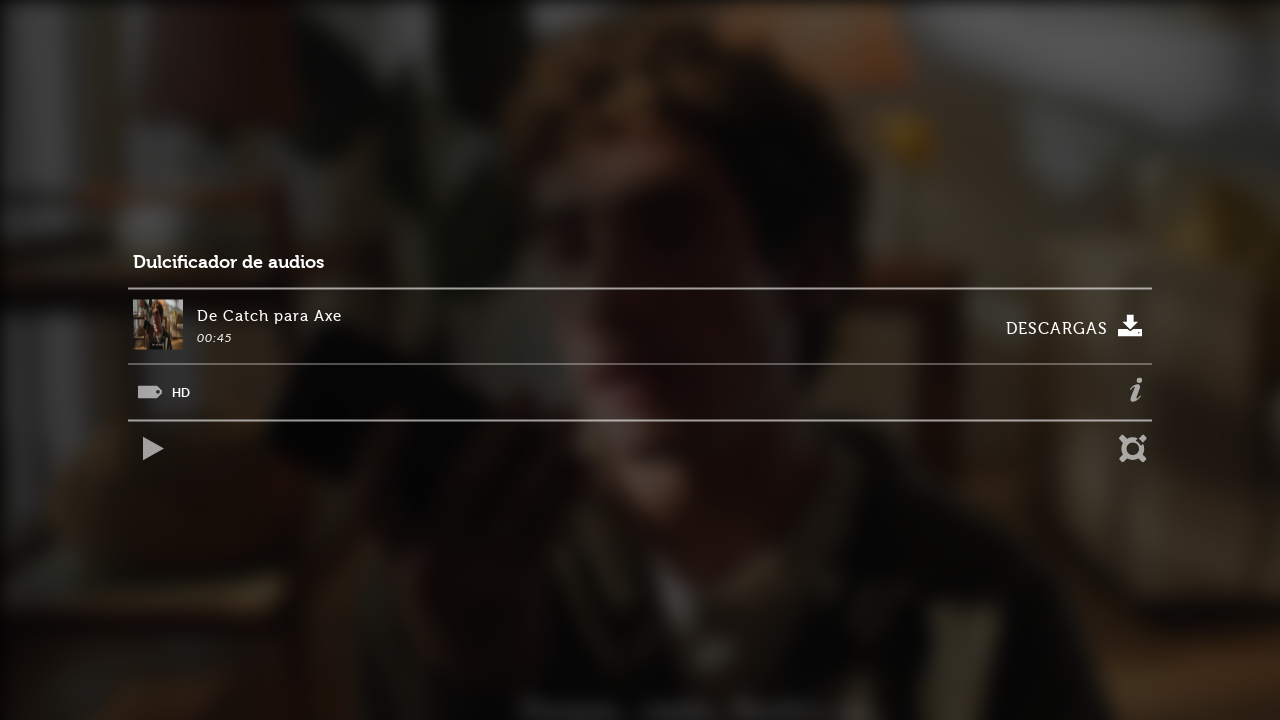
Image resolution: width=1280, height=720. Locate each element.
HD (181, 392)
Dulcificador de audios (228, 262)
